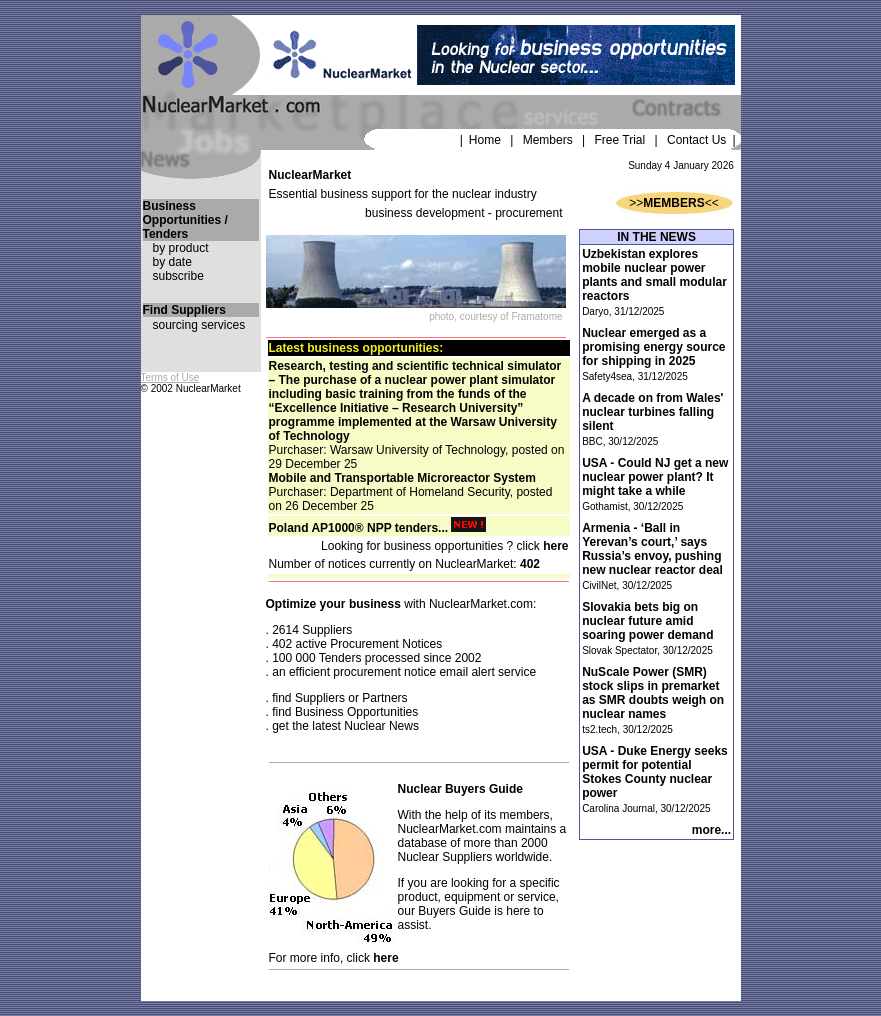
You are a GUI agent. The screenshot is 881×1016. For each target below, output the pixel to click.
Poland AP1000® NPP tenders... (360, 528)
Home (485, 140)
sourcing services (199, 325)
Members (548, 140)
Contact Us (696, 140)
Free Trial (620, 140)
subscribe (178, 276)
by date (172, 262)
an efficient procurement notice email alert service (404, 672)
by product (181, 248)
